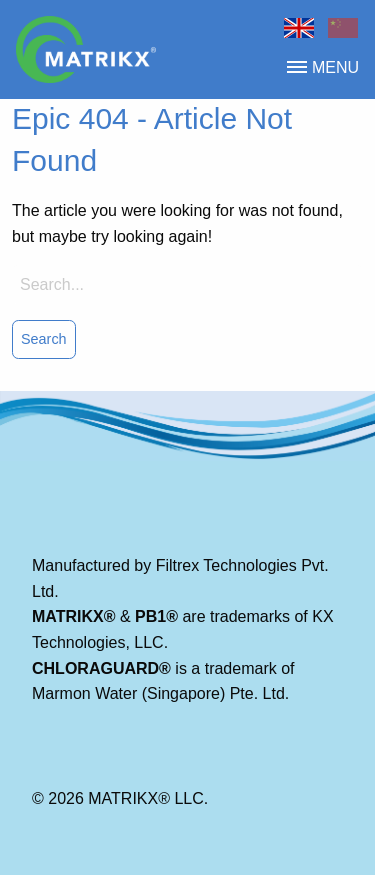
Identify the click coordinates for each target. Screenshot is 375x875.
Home (299, 28)
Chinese (343, 28)
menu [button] (323, 67)
